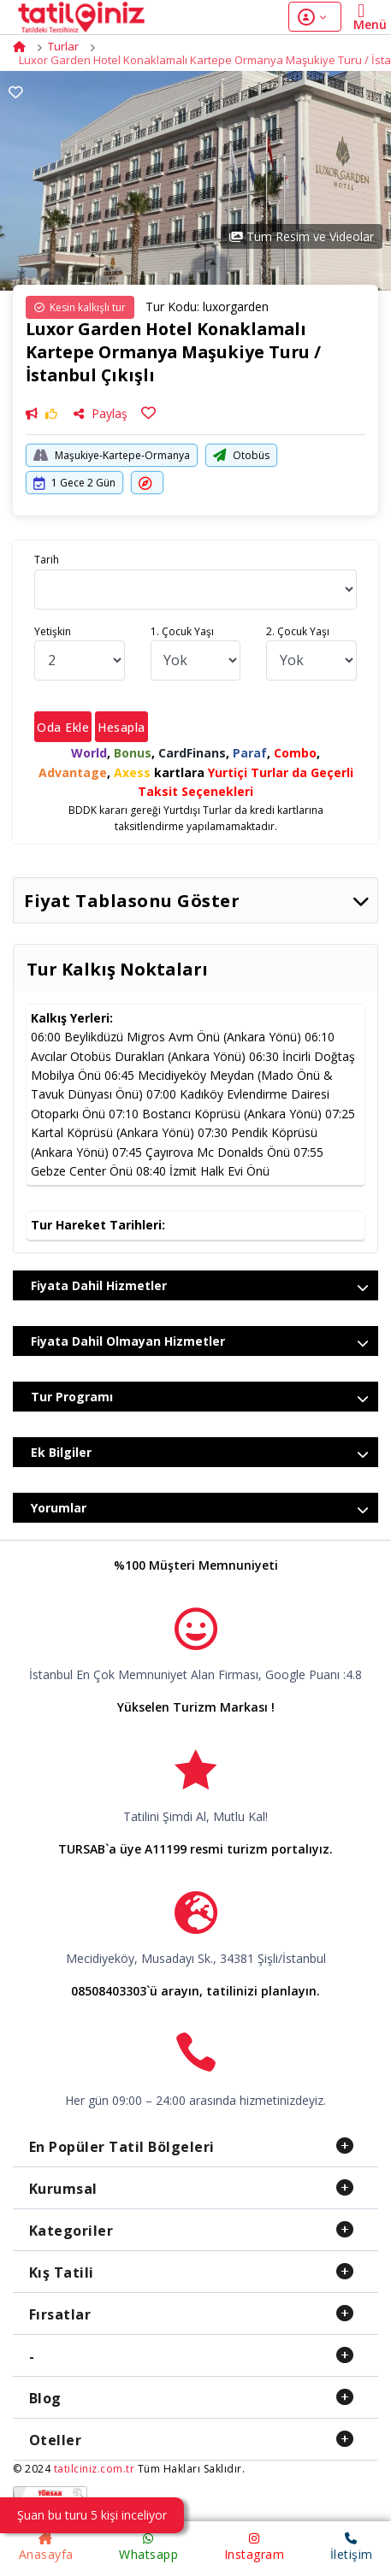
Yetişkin (52, 631)
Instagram (254, 2547)
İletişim (351, 2547)
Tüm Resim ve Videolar (301, 236)
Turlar (63, 46)
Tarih (46, 559)
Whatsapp (148, 2547)
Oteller (55, 2440)
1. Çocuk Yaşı (182, 631)
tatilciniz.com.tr (94, 2468)
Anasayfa (46, 2547)
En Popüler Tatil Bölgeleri (122, 2146)
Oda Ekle (63, 727)
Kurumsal (63, 2188)
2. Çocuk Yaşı (297, 631)
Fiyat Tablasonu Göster (197, 900)
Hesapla (121, 727)
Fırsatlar (60, 2314)
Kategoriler (71, 2230)
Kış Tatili (61, 2272)
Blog (45, 2398)
